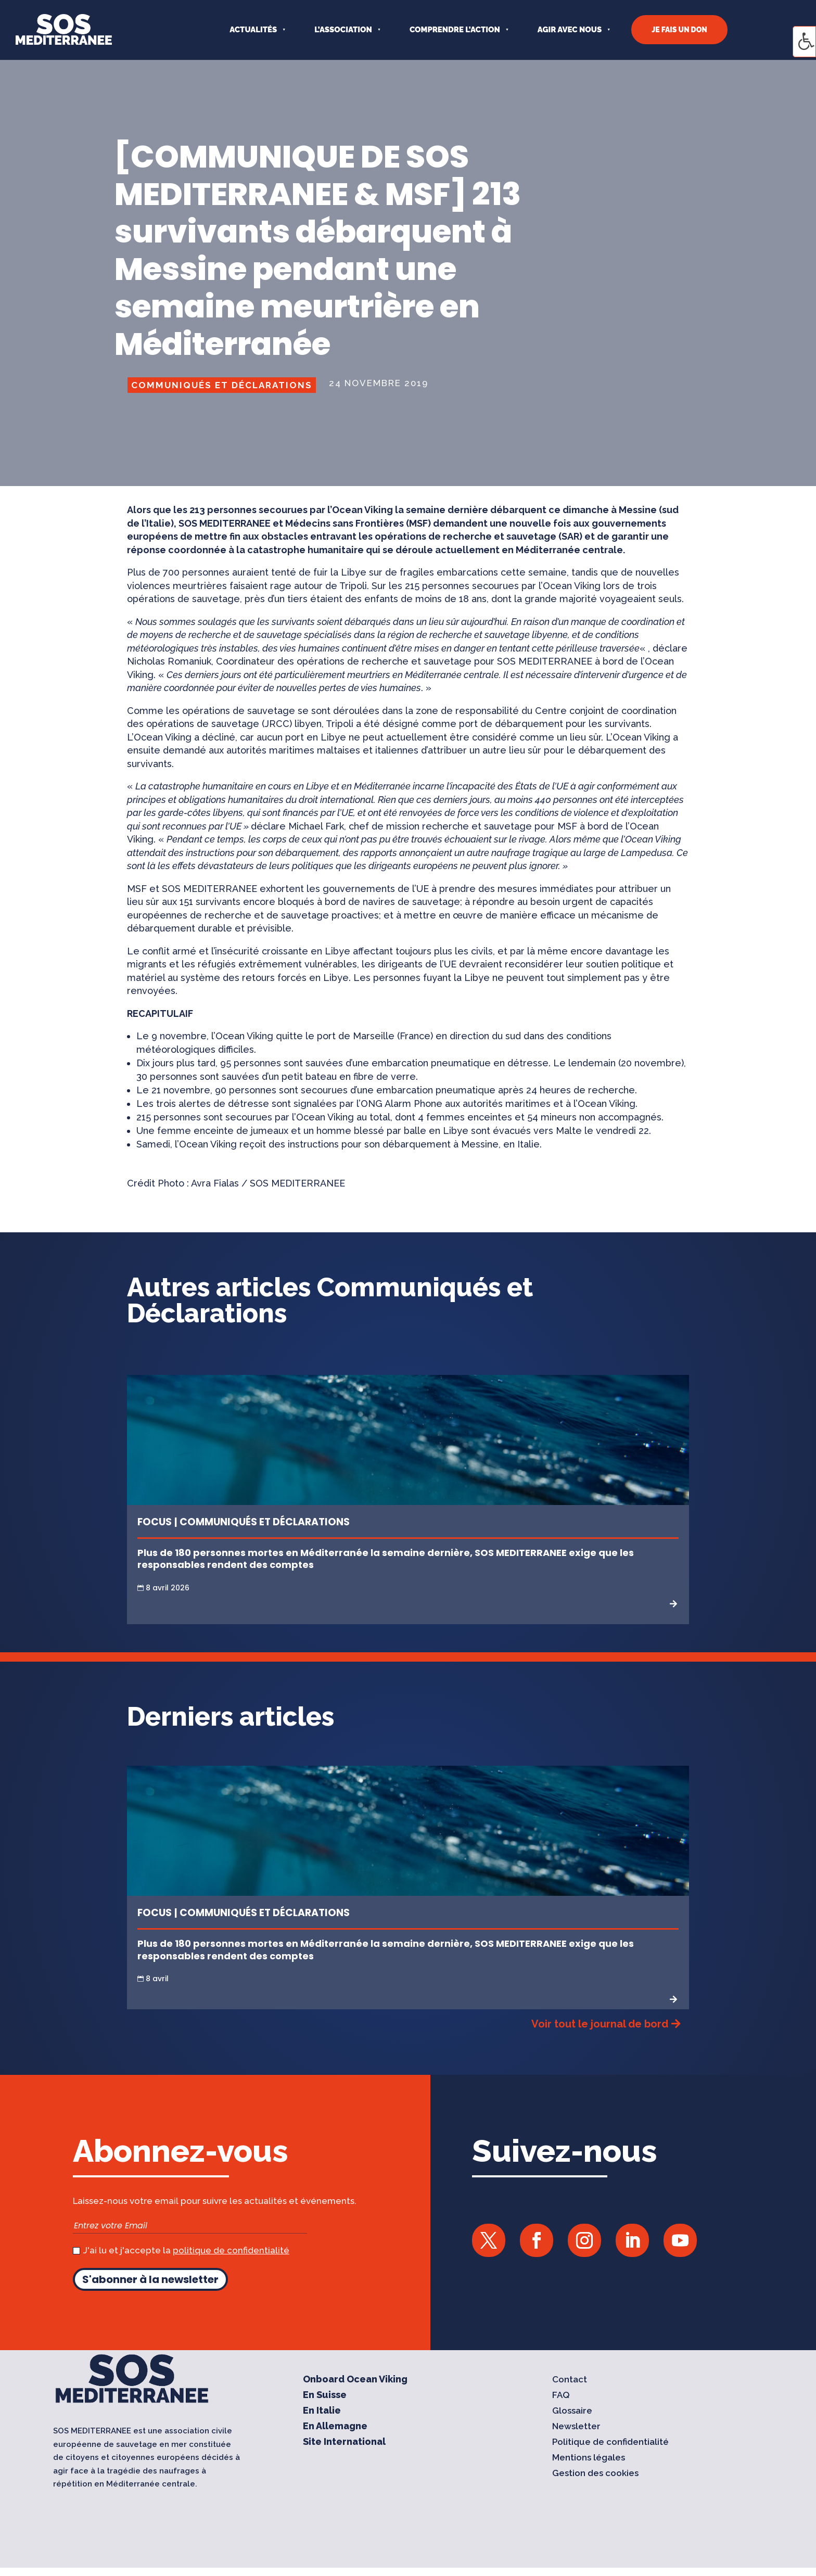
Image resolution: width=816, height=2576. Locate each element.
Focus (154, 1522)
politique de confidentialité (231, 2250)
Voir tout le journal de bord (599, 2024)
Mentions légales (588, 2458)
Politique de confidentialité (610, 2442)
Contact (569, 2380)
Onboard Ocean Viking (355, 2380)
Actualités (253, 29)
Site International (344, 2442)
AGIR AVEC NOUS (570, 29)
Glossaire (572, 2411)
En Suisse (325, 2395)
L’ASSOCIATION (343, 29)
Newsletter (576, 2426)
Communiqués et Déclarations (221, 385)
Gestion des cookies (595, 2473)
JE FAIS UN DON (679, 29)
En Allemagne (335, 2426)
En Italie (322, 2411)
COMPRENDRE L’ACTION (455, 29)
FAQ (561, 2395)
